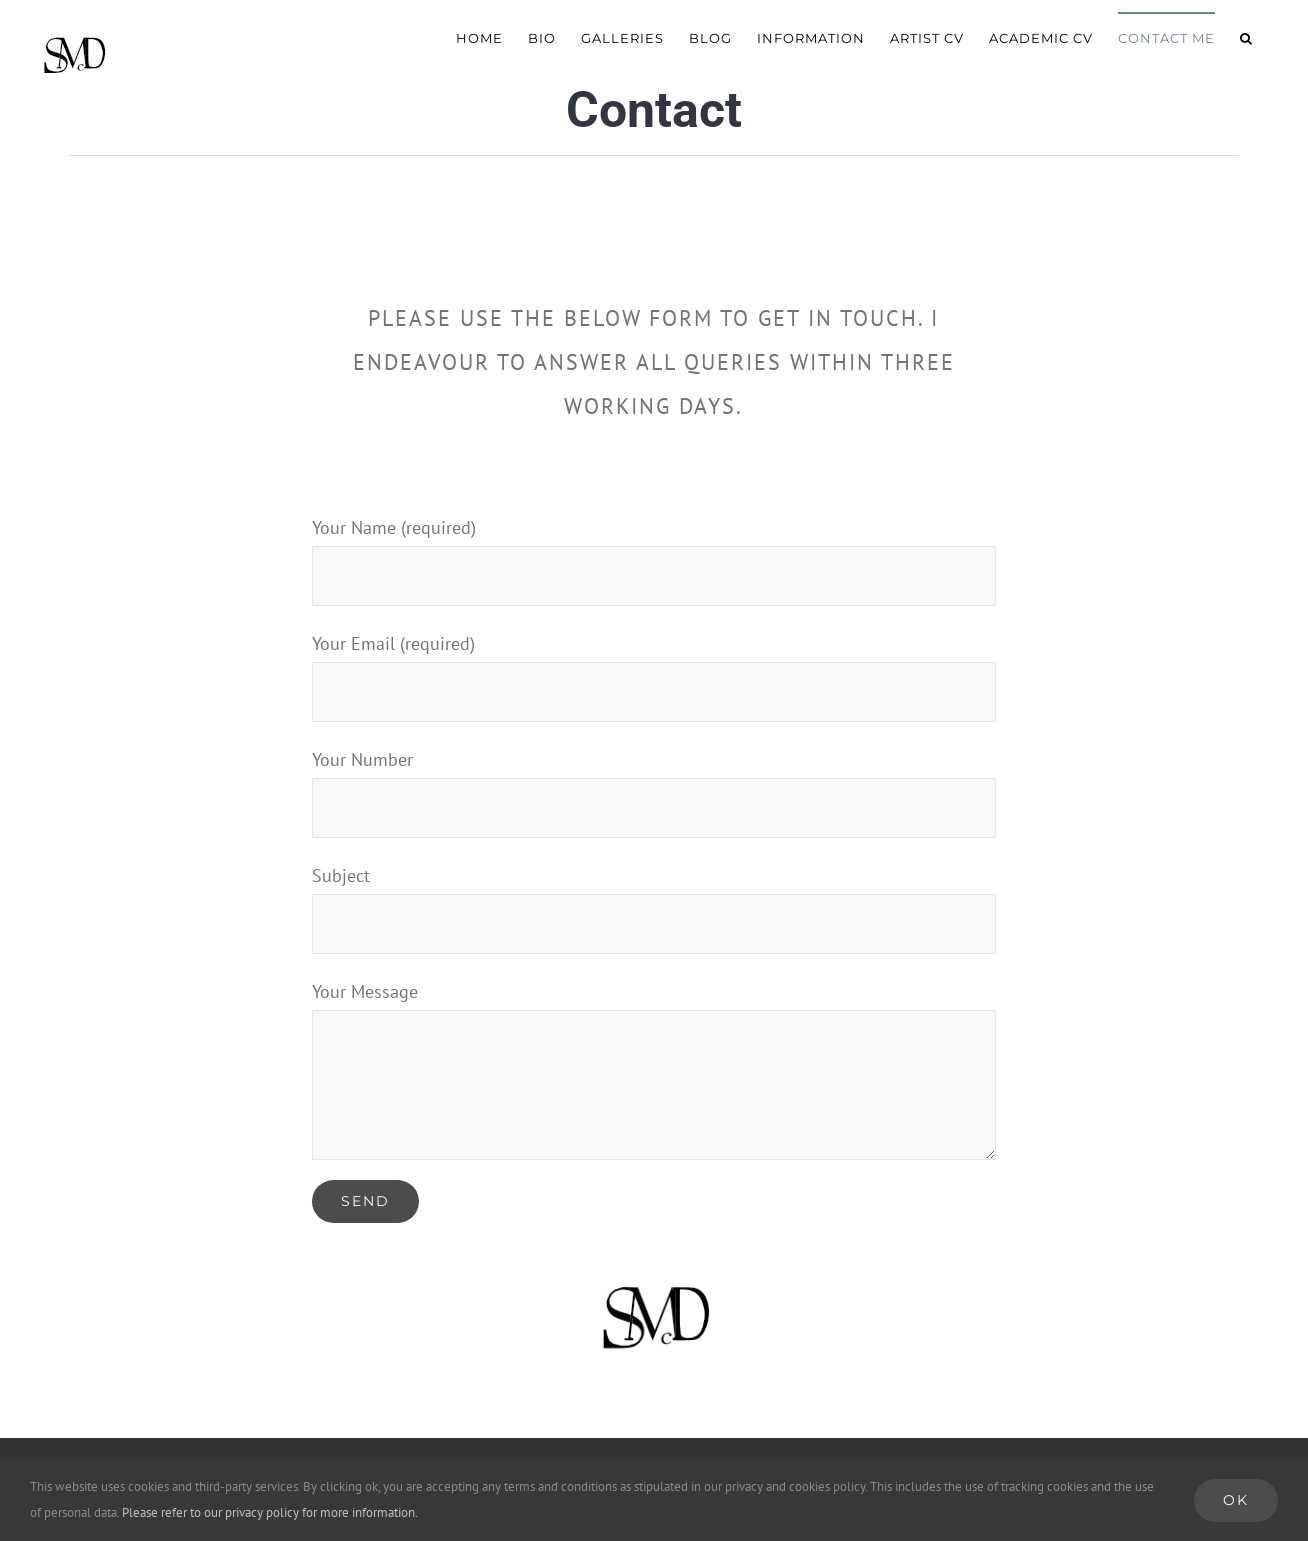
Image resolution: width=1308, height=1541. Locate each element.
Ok (1236, 1500)
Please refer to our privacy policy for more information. (270, 1512)
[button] (1246, 37)
